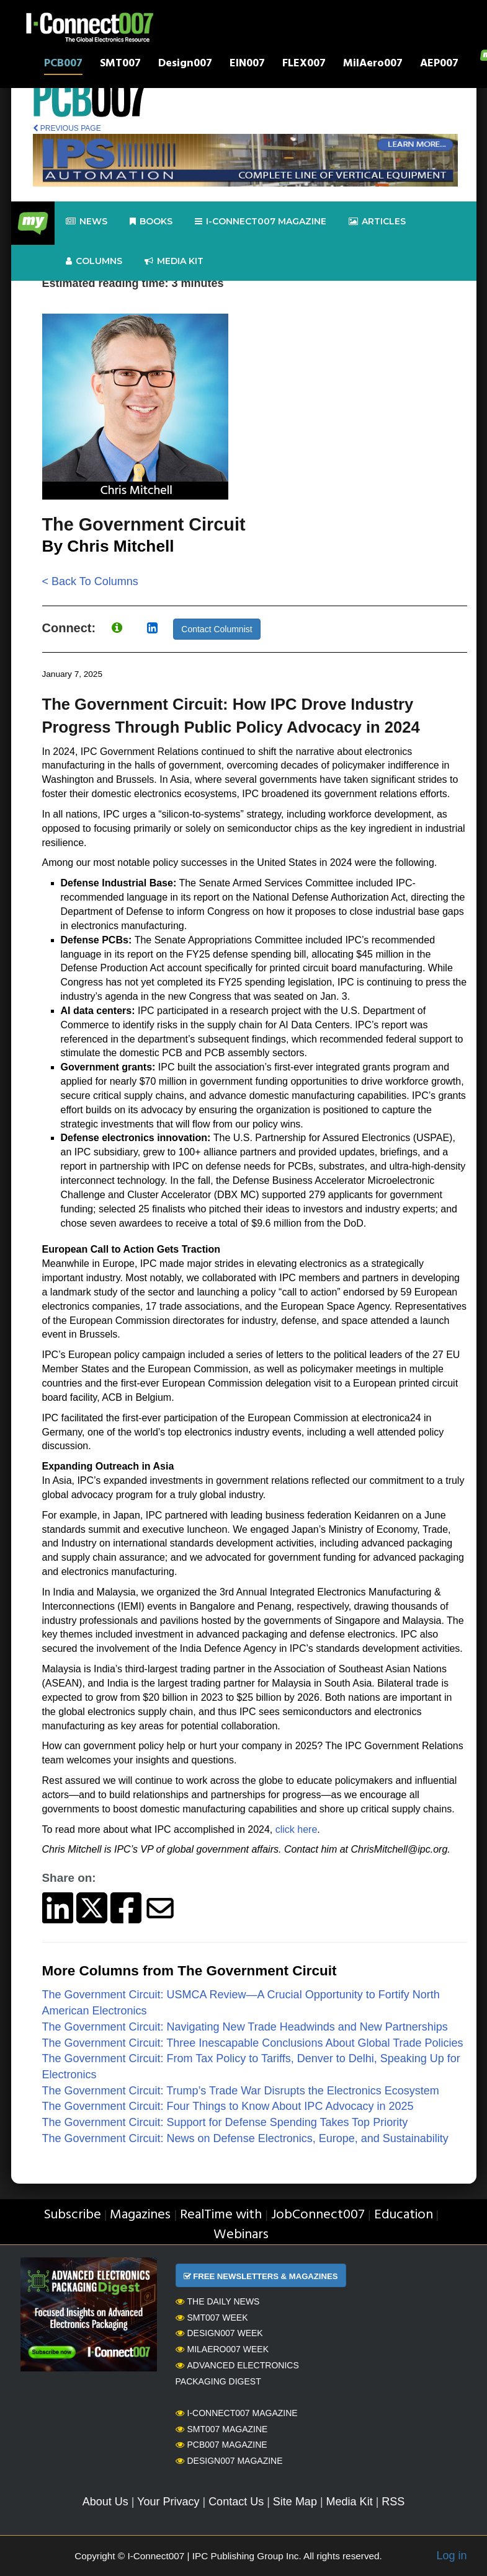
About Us (105, 2501)
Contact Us (236, 2501)
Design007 (185, 65)
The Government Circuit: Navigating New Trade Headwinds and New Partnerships (245, 2027)
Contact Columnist (216, 629)
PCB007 (63, 65)
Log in (451, 2555)
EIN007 (247, 65)
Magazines (140, 2215)
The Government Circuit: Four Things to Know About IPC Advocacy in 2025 (228, 2106)
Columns (94, 261)
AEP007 (439, 65)
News (86, 221)
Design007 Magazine (229, 2461)
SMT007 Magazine (222, 2429)
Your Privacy (168, 2501)
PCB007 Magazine (221, 2445)
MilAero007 (373, 65)
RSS (393, 2501)
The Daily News (218, 2301)
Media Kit (349, 2501)
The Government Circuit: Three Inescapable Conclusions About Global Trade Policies (252, 2043)
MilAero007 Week (222, 2349)
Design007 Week (219, 2333)
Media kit (174, 261)
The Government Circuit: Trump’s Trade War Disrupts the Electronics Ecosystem (240, 2090)
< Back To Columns (90, 581)
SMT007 (120, 65)
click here (296, 1829)
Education (403, 2215)
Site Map (295, 2501)
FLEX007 (304, 65)
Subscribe (72, 2215)
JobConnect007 (318, 2215)
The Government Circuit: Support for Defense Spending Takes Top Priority (225, 2122)
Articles (377, 221)
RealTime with (221, 2215)
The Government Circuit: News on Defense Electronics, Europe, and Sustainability (245, 2138)
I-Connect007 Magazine (260, 221)
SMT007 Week (212, 2317)
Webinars (241, 2235)
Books (151, 221)
